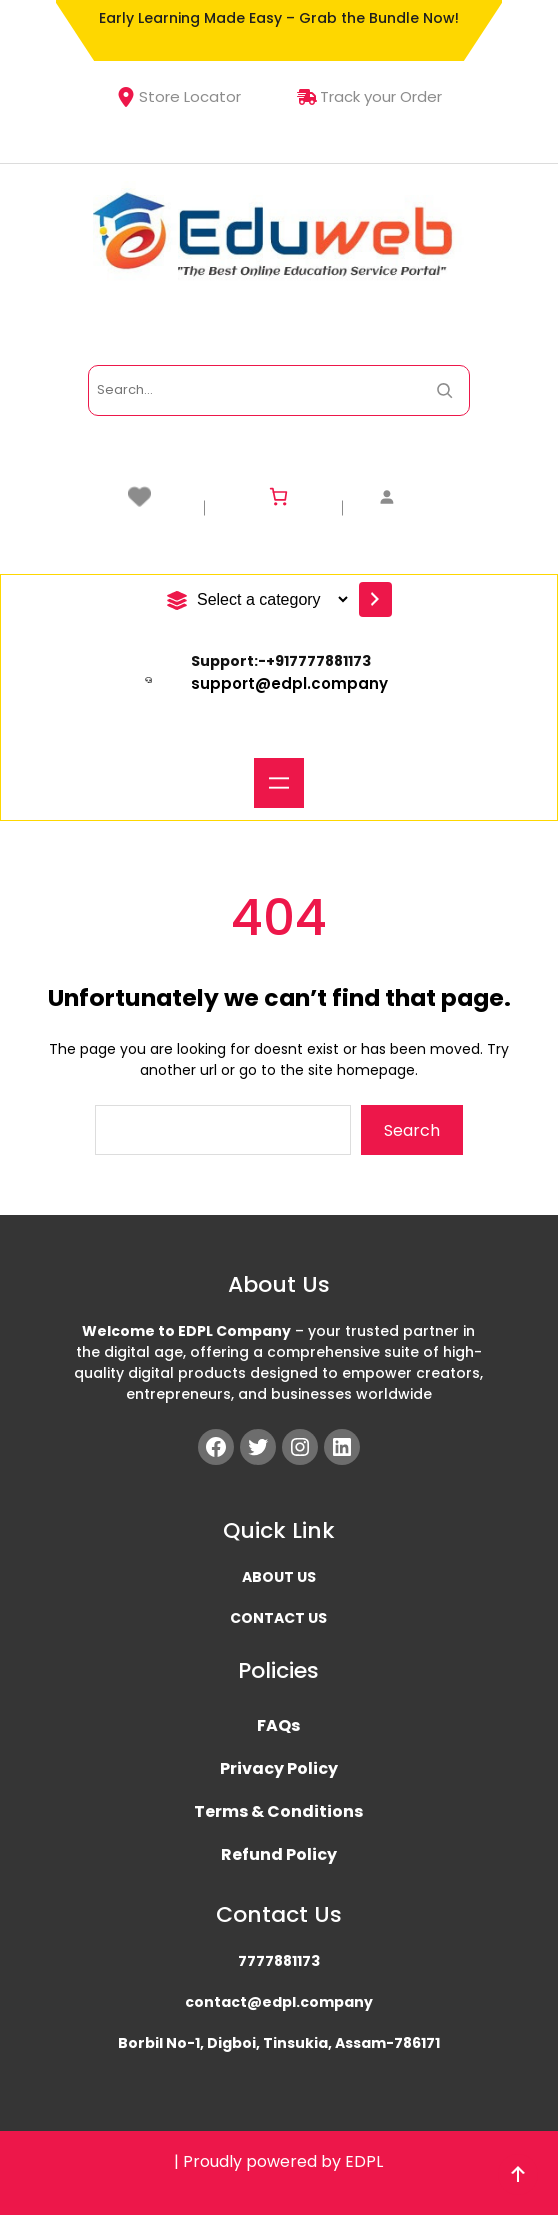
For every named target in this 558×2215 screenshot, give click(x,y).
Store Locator (178, 96)
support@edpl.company (289, 683)
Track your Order (369, 96)
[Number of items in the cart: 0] (278, 496)
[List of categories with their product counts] (269, 599)
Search (412, 1130)
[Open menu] (279, 783)
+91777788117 (314, 661)
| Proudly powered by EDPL (278, 2161)
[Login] (416, 496)
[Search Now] (444, 390)
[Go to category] (375, 599)
